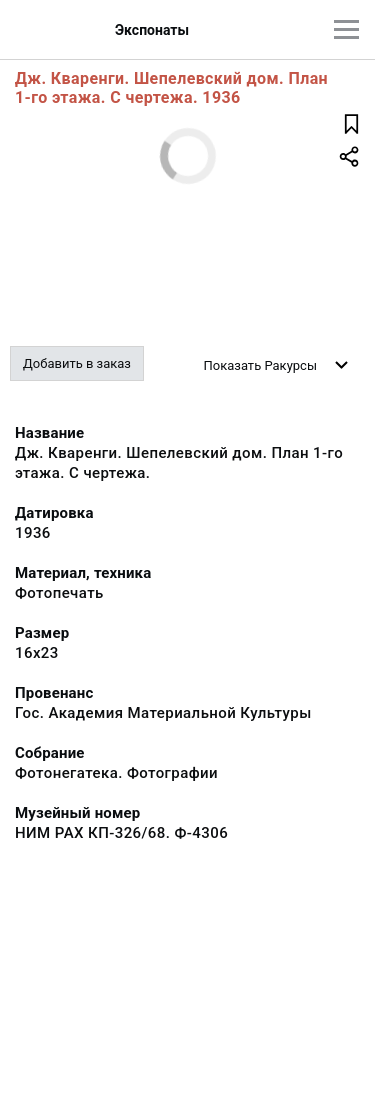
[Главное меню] (346, 29)
